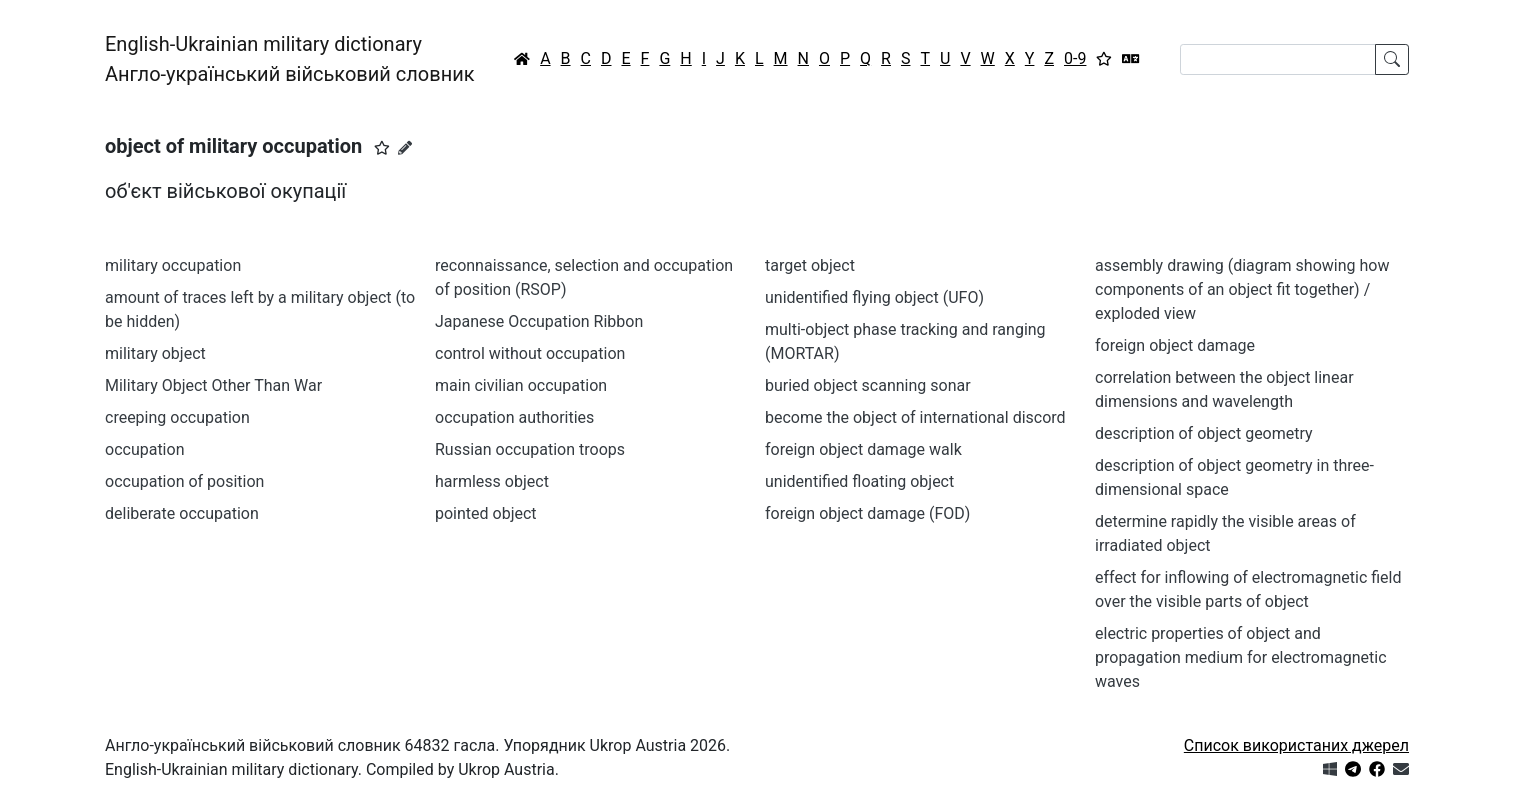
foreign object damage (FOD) (867, 513)
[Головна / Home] (522, 59)
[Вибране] (1104, 59)
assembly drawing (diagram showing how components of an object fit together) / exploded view (1242, 289)
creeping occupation (177, 417)
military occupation (173, 265)
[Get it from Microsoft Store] (1330, 769)
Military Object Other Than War (213, 385)
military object (155, 353)
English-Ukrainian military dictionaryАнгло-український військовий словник (290, 59)
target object (810, 265)
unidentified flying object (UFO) (874, 297)
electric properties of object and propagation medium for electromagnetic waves (1241, 657)
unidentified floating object (859, 481)
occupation (144, 449)
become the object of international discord (915, 417)
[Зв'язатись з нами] (1401, 769)
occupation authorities (514, 417)
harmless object (492, 481)
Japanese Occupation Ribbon (539, 321)
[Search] (1278, 59)
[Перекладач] (1131, 59)
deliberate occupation (182, 513)
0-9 (1075, 58)
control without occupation (530, 353)
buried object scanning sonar (868, 385)
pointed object (486, 513)
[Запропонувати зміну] (405, 148)
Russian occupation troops (530, 449)
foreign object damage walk (863, 449)
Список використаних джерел (1296, 745)
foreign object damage (1175, 345)
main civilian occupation (521, 385)
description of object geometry (1204, 433)
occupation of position (184, 481)
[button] (382, 148)
